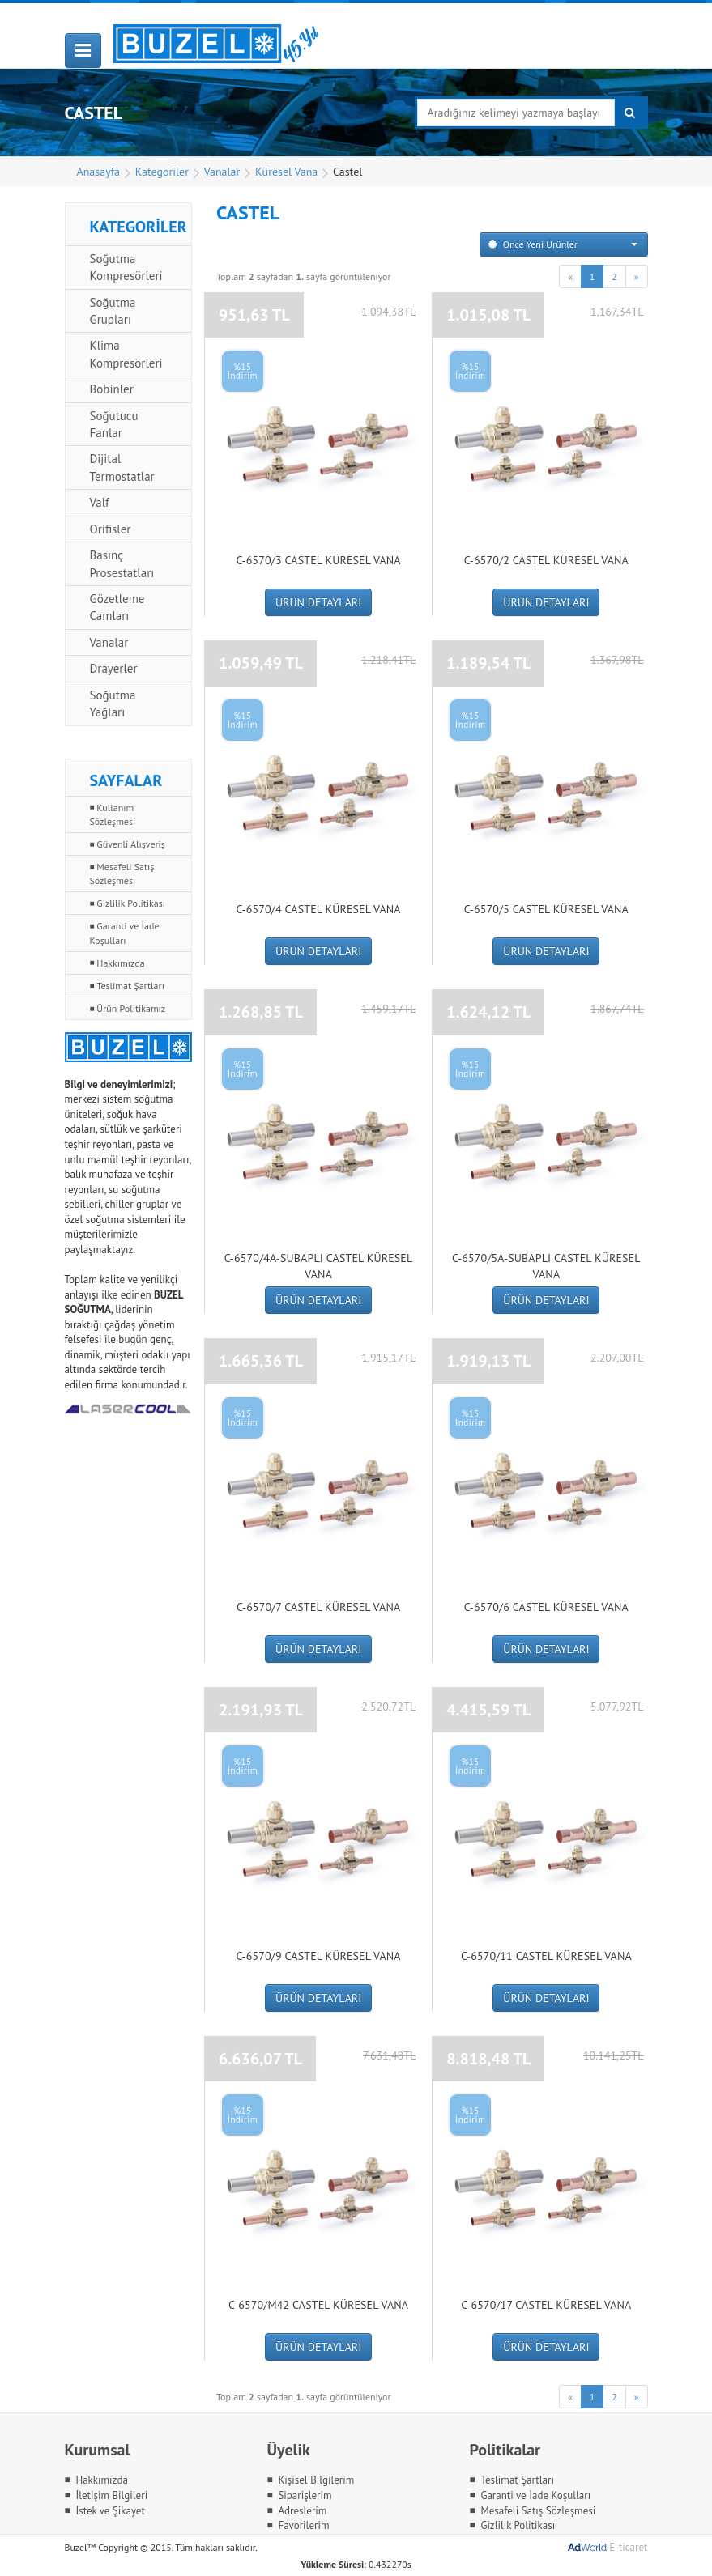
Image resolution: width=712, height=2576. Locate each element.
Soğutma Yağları (113, 703)
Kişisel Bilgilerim (316, 2480)
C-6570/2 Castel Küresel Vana (546, 560)
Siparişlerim (304, 2495)
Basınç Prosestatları (122, 563)
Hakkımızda (120, 963)
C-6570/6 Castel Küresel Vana (546, 1607)
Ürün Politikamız (130, 1008)
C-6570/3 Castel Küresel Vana (319, 560)
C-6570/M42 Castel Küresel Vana (318, 2305)
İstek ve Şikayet (109, 2511)
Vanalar (222, 171)
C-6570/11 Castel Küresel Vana (546, 1956)
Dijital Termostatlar (122, 467)
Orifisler (110, 529)
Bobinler (112, 389)
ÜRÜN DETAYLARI (318, 602)
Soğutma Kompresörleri (126, 267)
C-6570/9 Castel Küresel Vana (319, 1956)
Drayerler (114, 668)
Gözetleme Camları (117, 607)
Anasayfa (99, 171)
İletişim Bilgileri (111, 2495)
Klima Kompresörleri (126, 354)
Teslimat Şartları (130, 986)
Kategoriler (162, 171)
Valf (99, 502)
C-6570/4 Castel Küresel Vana (319, 909)
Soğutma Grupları (113, 311)
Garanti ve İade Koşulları (125, 933)
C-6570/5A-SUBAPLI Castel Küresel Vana (546, 1266)
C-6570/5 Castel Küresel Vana (546, 909)
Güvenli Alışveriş (130, 844)
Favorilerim (303, 2525)
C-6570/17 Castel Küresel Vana (546, 2305)
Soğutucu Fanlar (114, 424)
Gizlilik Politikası (130, 903)
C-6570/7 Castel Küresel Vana (318, 1607)
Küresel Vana (286, 171)
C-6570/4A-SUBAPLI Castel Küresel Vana (318, 1266)
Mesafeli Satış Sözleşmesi (122, 873)
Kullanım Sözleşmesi (113, 814)
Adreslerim (302, 2511)
